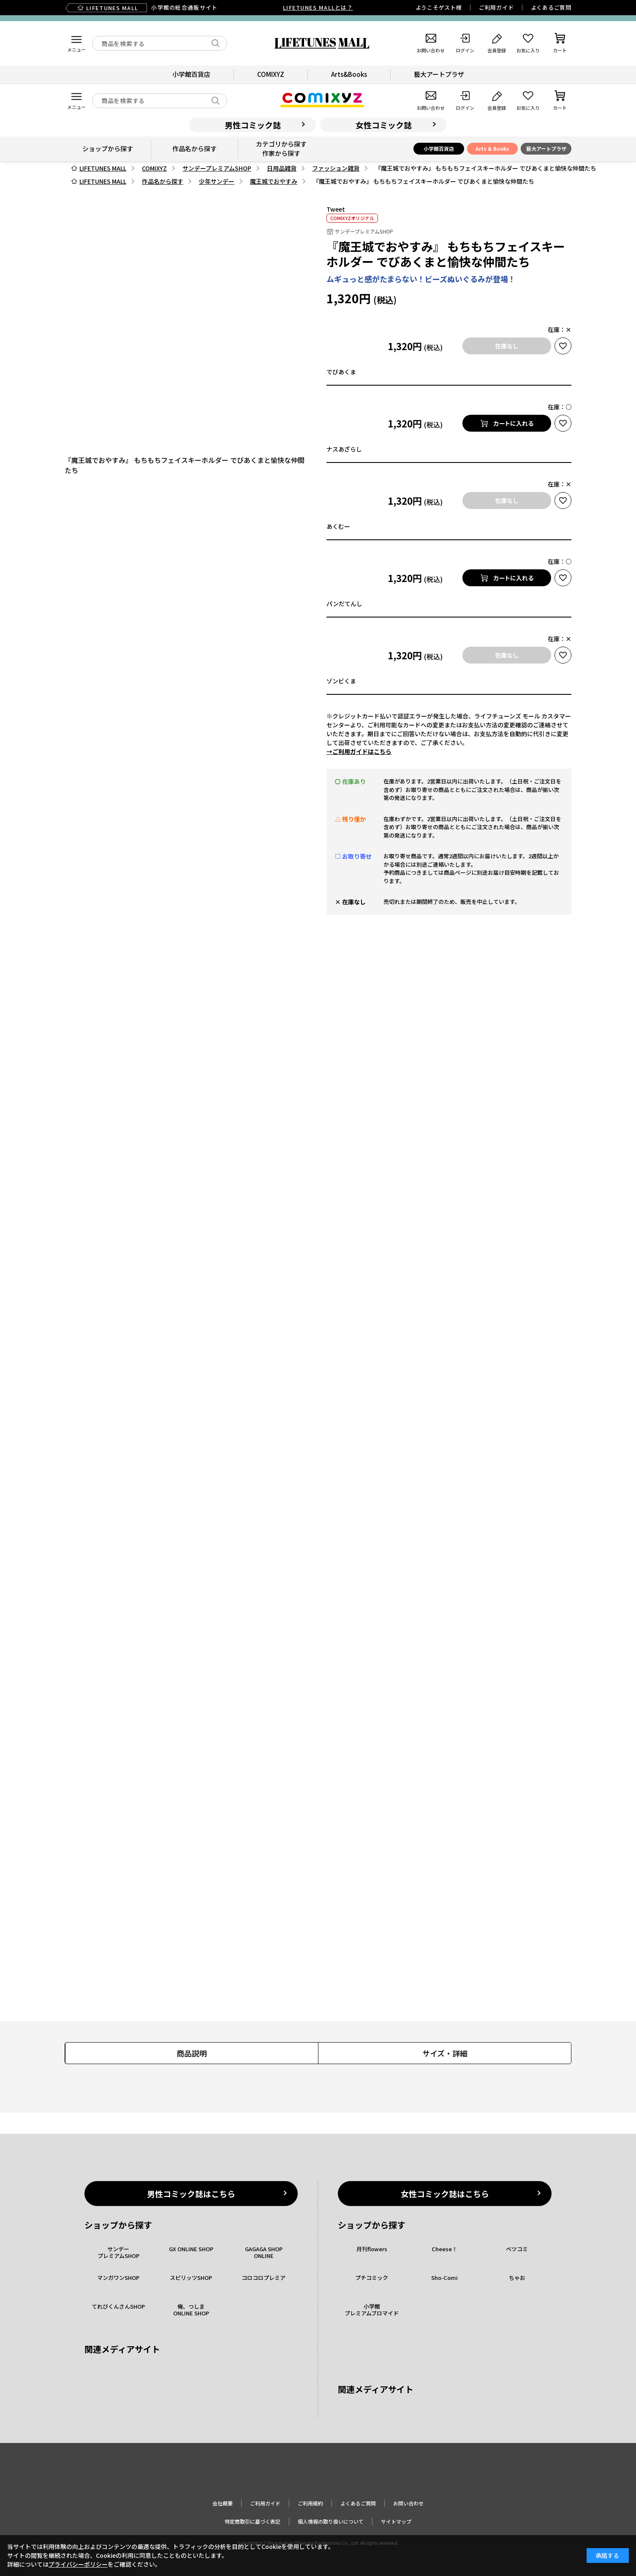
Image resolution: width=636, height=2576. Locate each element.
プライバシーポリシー (78, 2564)
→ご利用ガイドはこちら (358, 751)
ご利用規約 (310, 2503)
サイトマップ (396, 2521)
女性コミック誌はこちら (445, 2193)
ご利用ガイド (496, 7)
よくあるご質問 (551, 7)
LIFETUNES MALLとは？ (318, 7)
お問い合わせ (408, 2503)
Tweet (335, 209)
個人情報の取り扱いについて (331, 2521)
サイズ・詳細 (444, 2053)
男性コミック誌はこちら (191, 2193)
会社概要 (222, 2503)
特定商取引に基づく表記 (252, 2521)
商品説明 (192, 2053)
